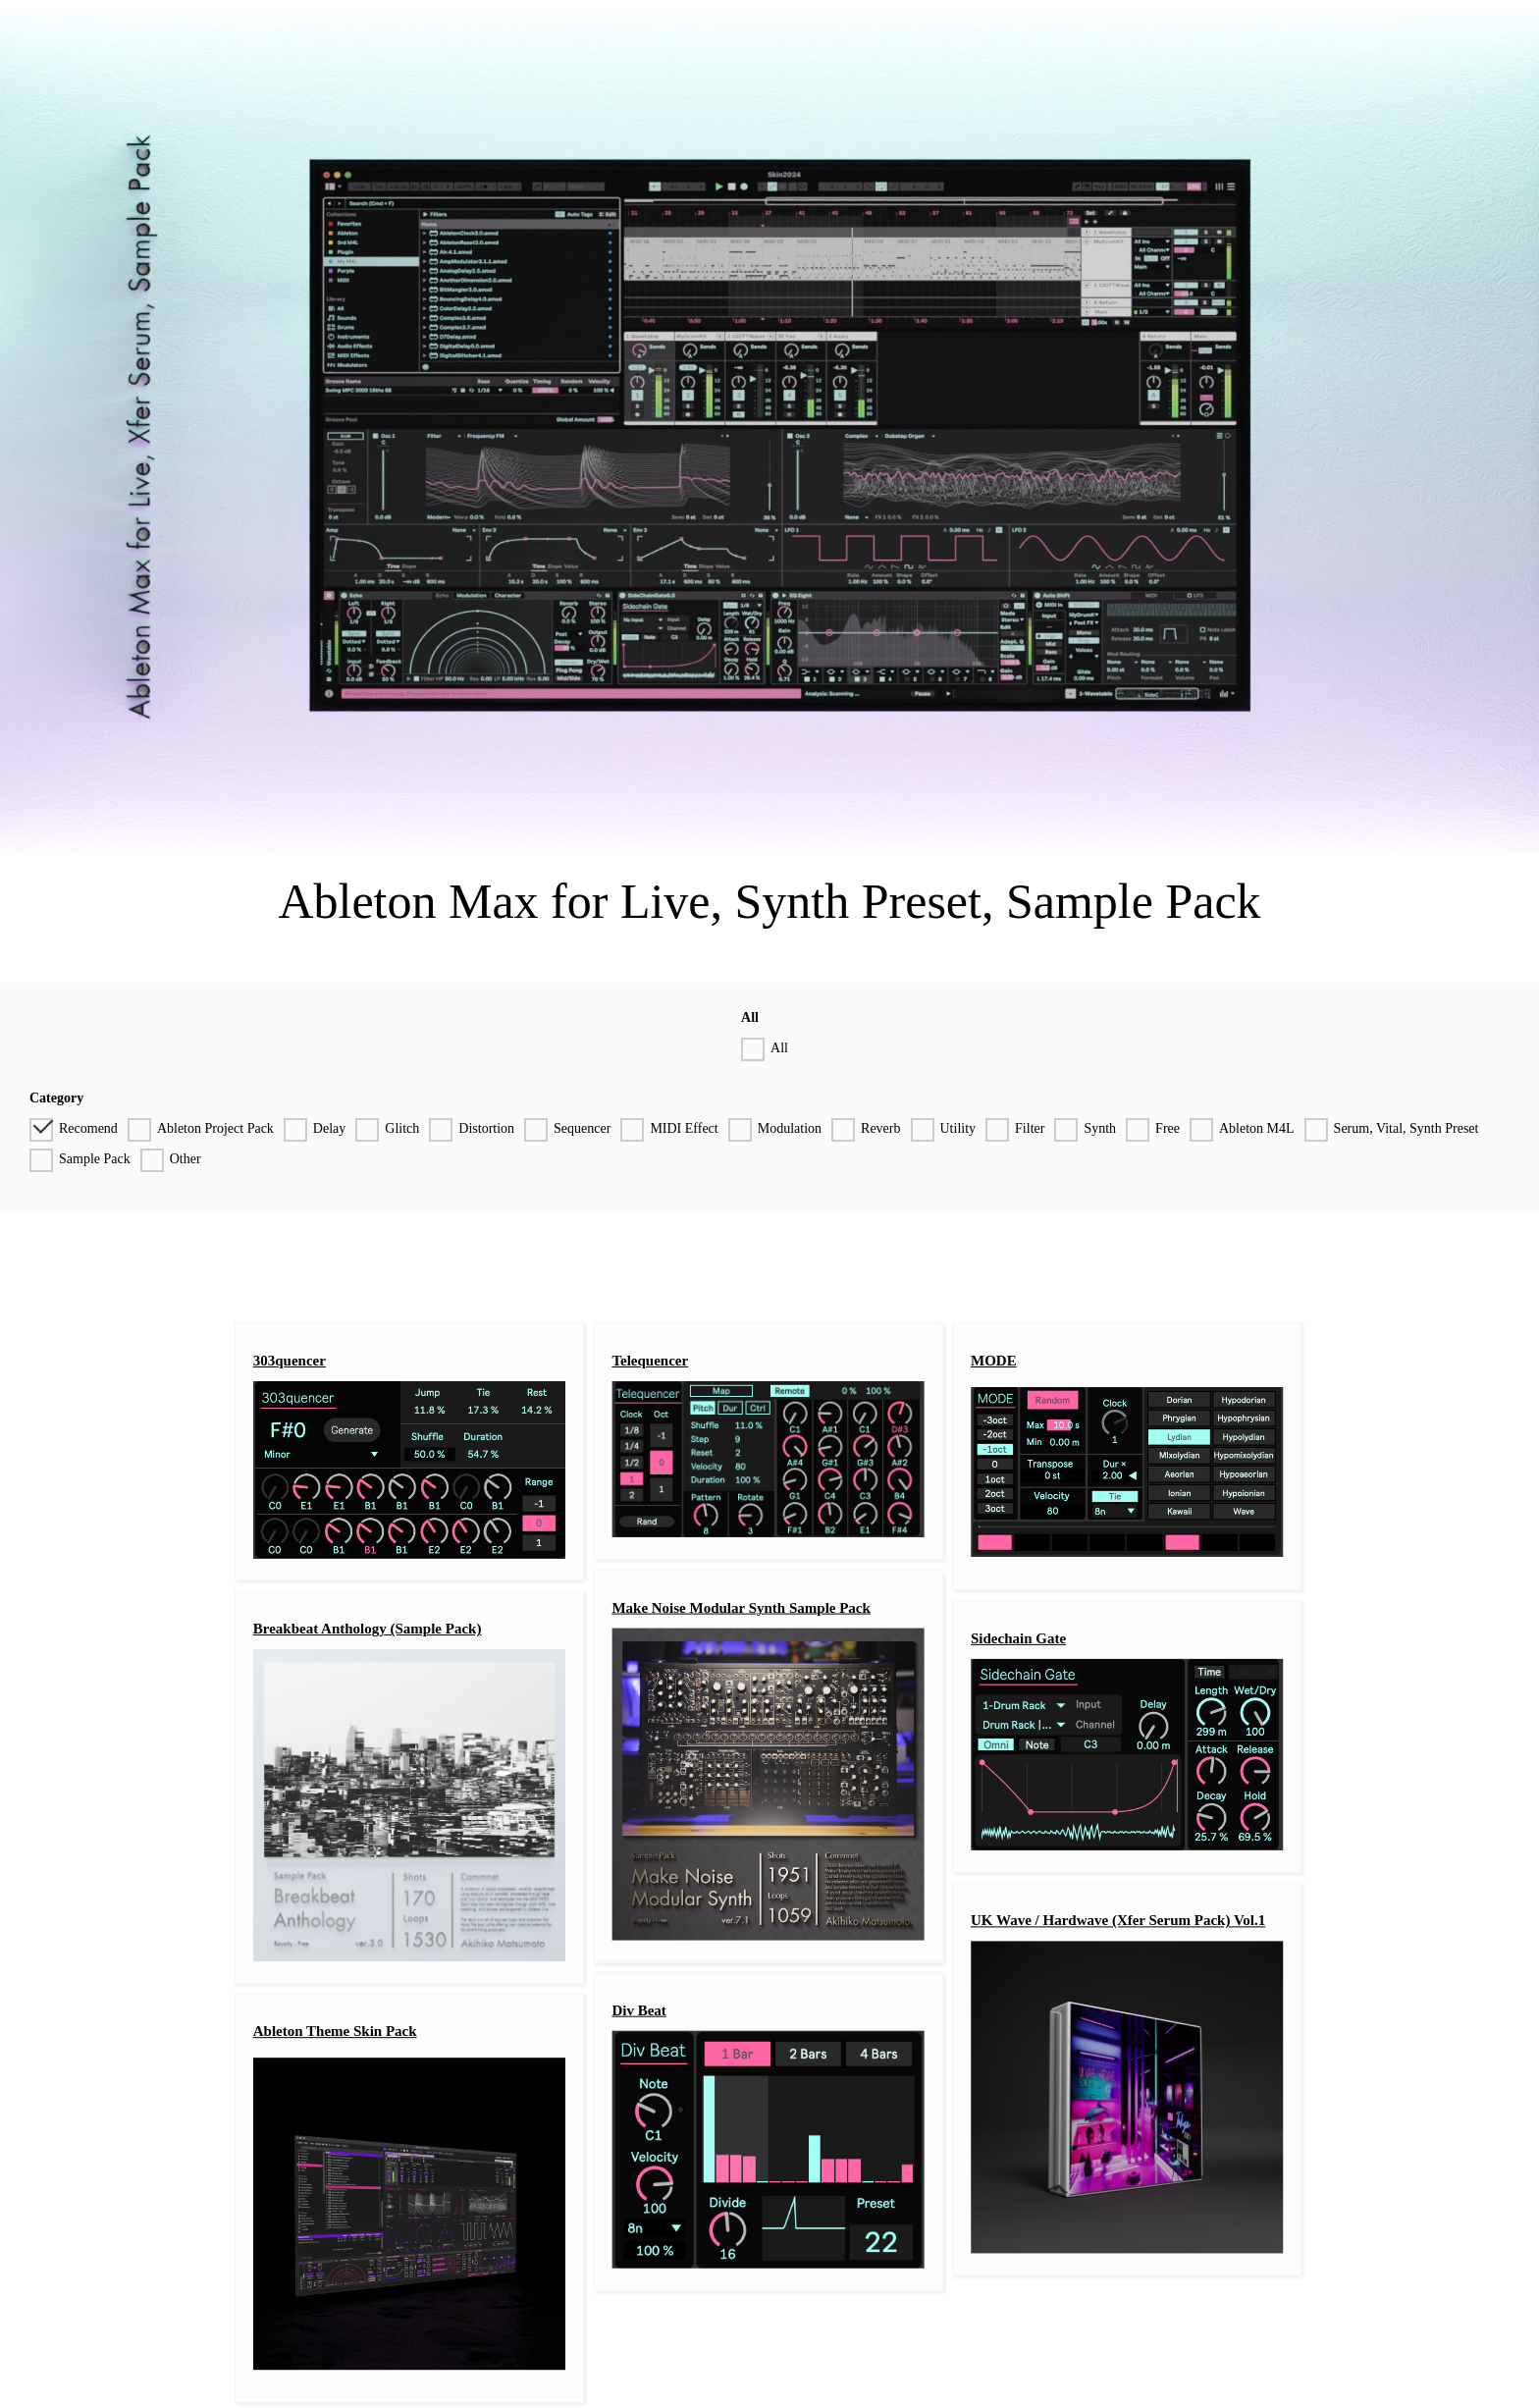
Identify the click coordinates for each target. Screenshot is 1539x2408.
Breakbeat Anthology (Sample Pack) (367, 1629)
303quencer (289, 1360)
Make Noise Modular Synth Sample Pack (741, 1608)
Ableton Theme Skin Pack (335, 2032)
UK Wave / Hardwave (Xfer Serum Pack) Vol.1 (1118, 1921)
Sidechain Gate (1018, 1638)
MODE (994, 1360)
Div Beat (638, 2010)
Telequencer (649, 1360)
